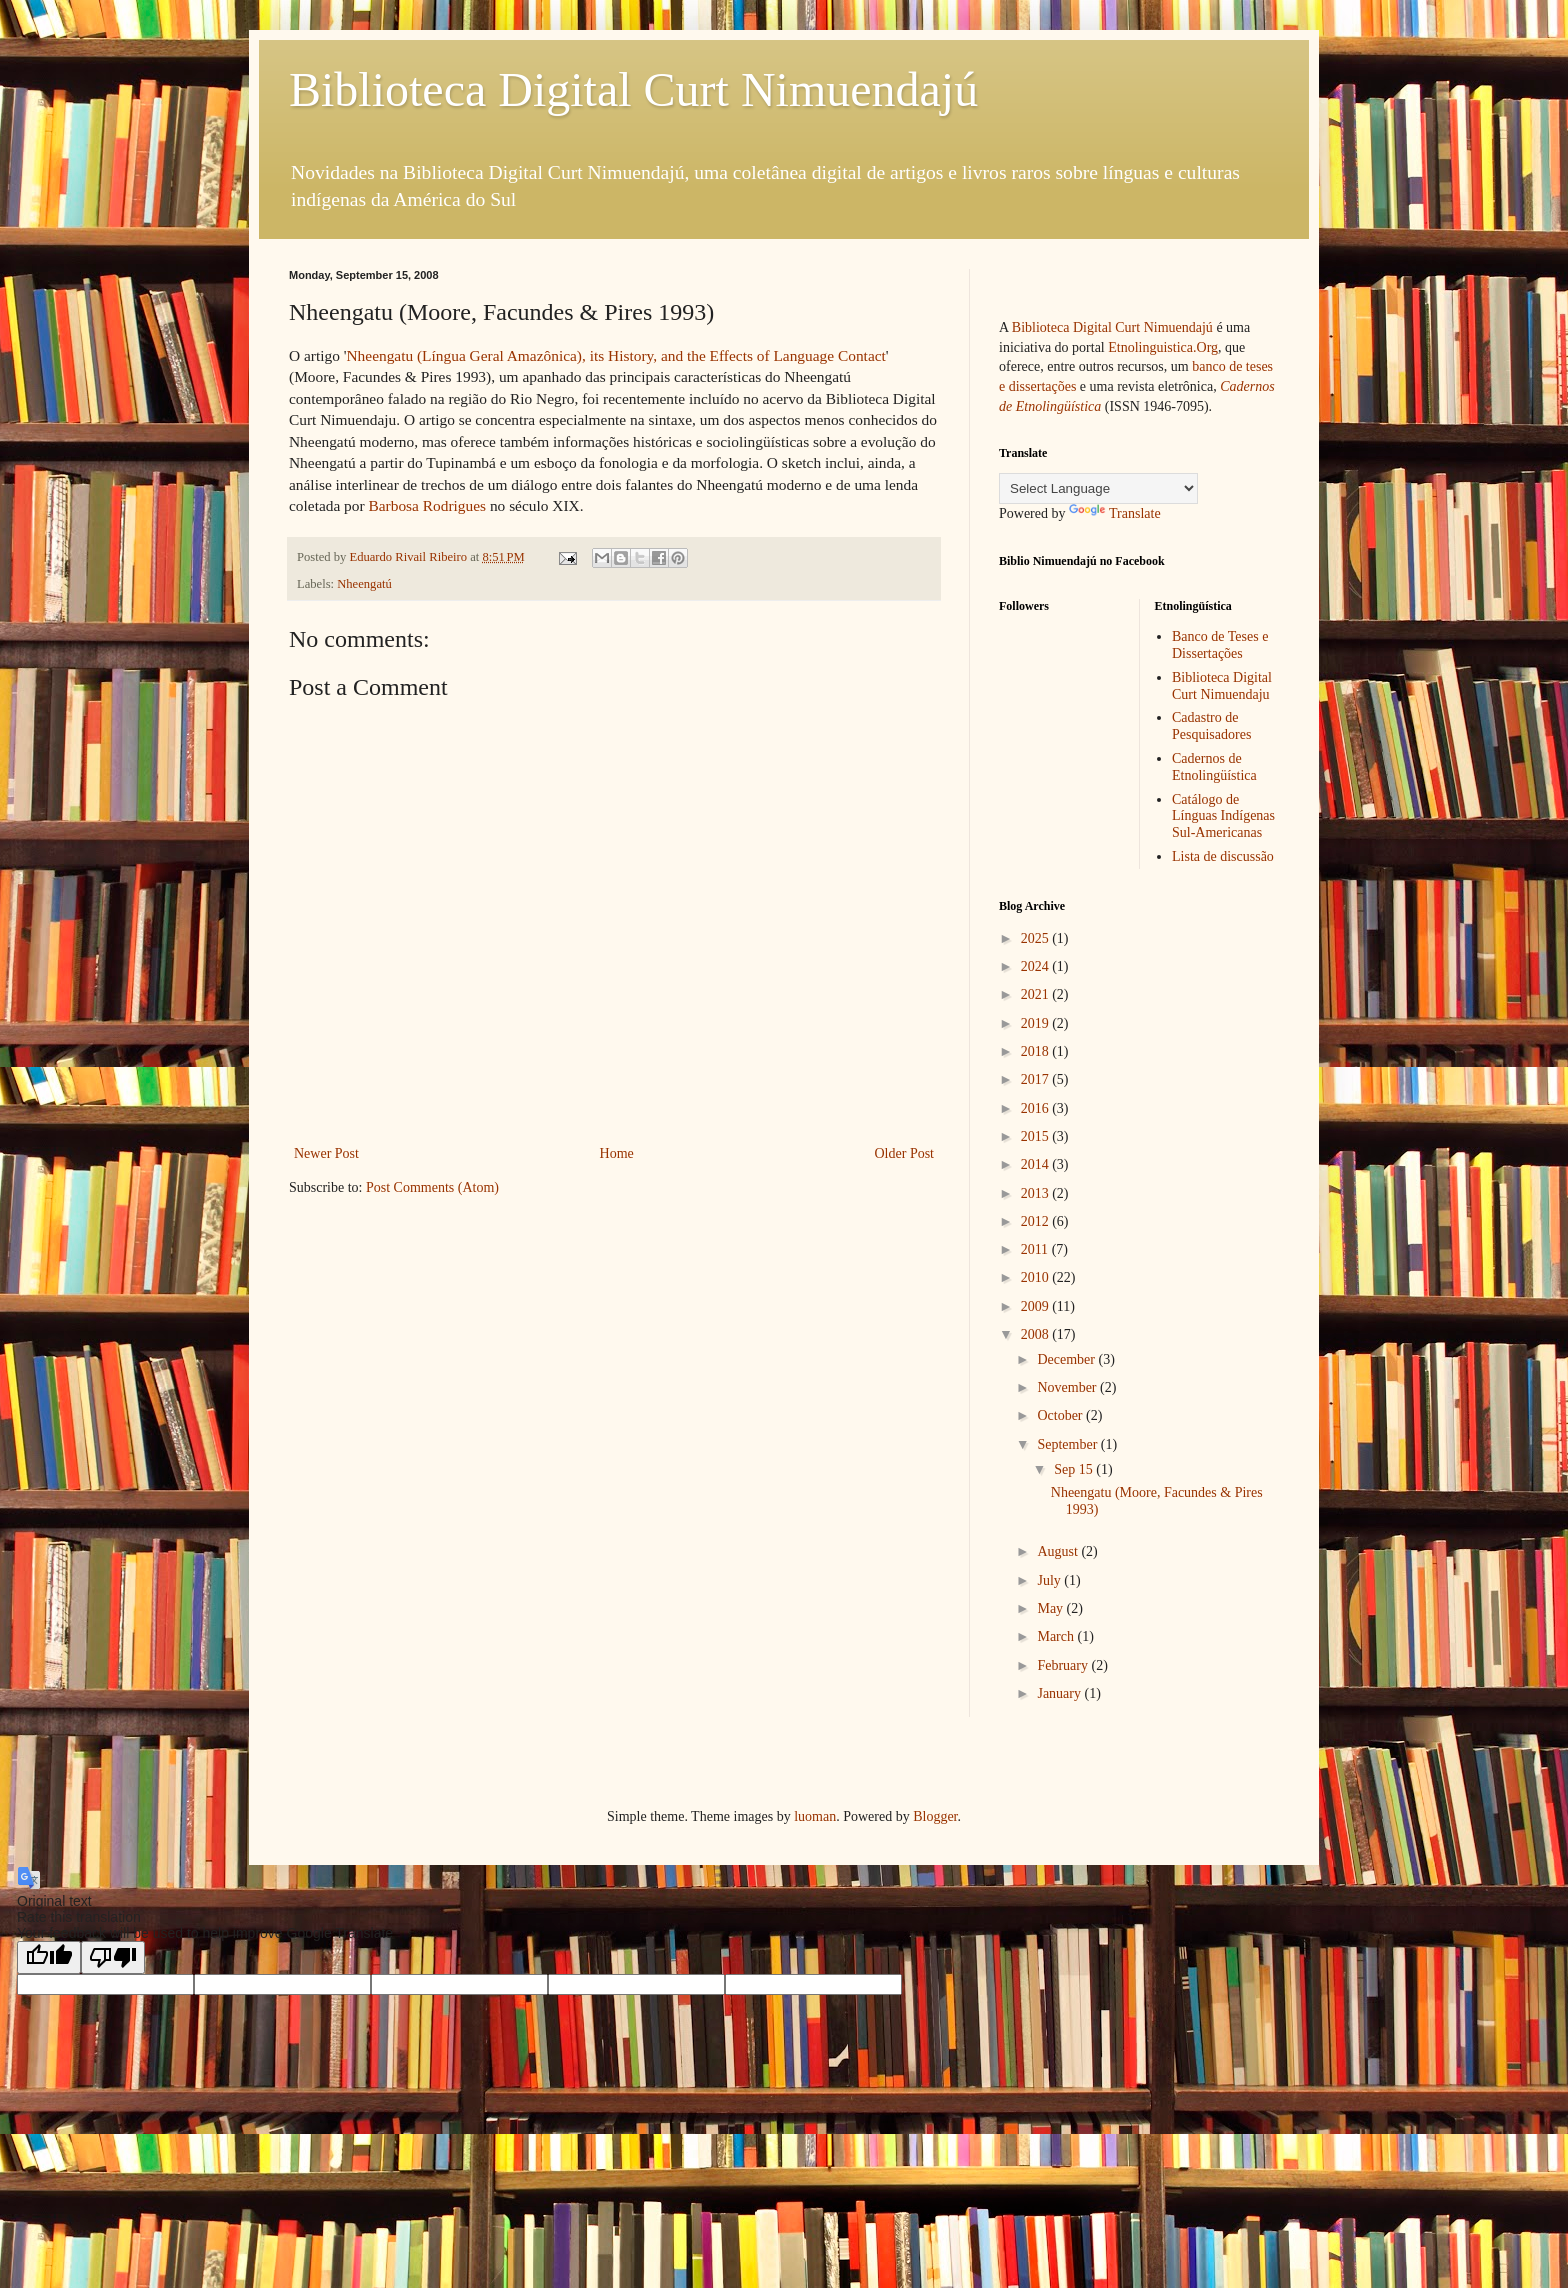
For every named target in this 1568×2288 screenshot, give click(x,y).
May (1051, 1608)
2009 (1037, 1306)
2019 (1037, 1023)
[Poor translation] (113, 1957)
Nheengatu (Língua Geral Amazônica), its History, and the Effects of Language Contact (615, 355)
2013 (1037, 1193)
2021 (1037, 994)
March (1057, 1636)
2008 (1037, 1334)
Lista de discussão (1223, 856)
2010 (1037, 1277)
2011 (1036, 1249)
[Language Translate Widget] (1098, 488)
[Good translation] (49, 1957)
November (1068, 1387)
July (1050, 1580)
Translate (1115, 513)
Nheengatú (364, 584)
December (1067, 1359)
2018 (1037, 1051)
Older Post (905, 1153)
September (1068, 1444)
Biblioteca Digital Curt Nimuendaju (1222, 686)
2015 (1037, 1136)
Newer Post (326, 1153)
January (1060, 1693)
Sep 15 (1075, 1469)
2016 (1037, 1108)
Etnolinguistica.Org (1163, 347)
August (1059, 1551)
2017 (1037, 1079)
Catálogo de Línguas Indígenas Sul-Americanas (1223, 816)
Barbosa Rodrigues (427, 505)
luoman (815, 1816)
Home (617, 1153)
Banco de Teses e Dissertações (1220, 645)
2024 (1037, 966)
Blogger (935, 1816)
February (1064, 1665)
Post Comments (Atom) (432, 1187)
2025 (1037, 938)
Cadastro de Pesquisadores (1211, 726)
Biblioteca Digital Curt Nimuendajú (633, 89)
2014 (1037, 1164)
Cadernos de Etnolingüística (1214, 767)
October (1061, 1415)
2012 (1037, 1221)
